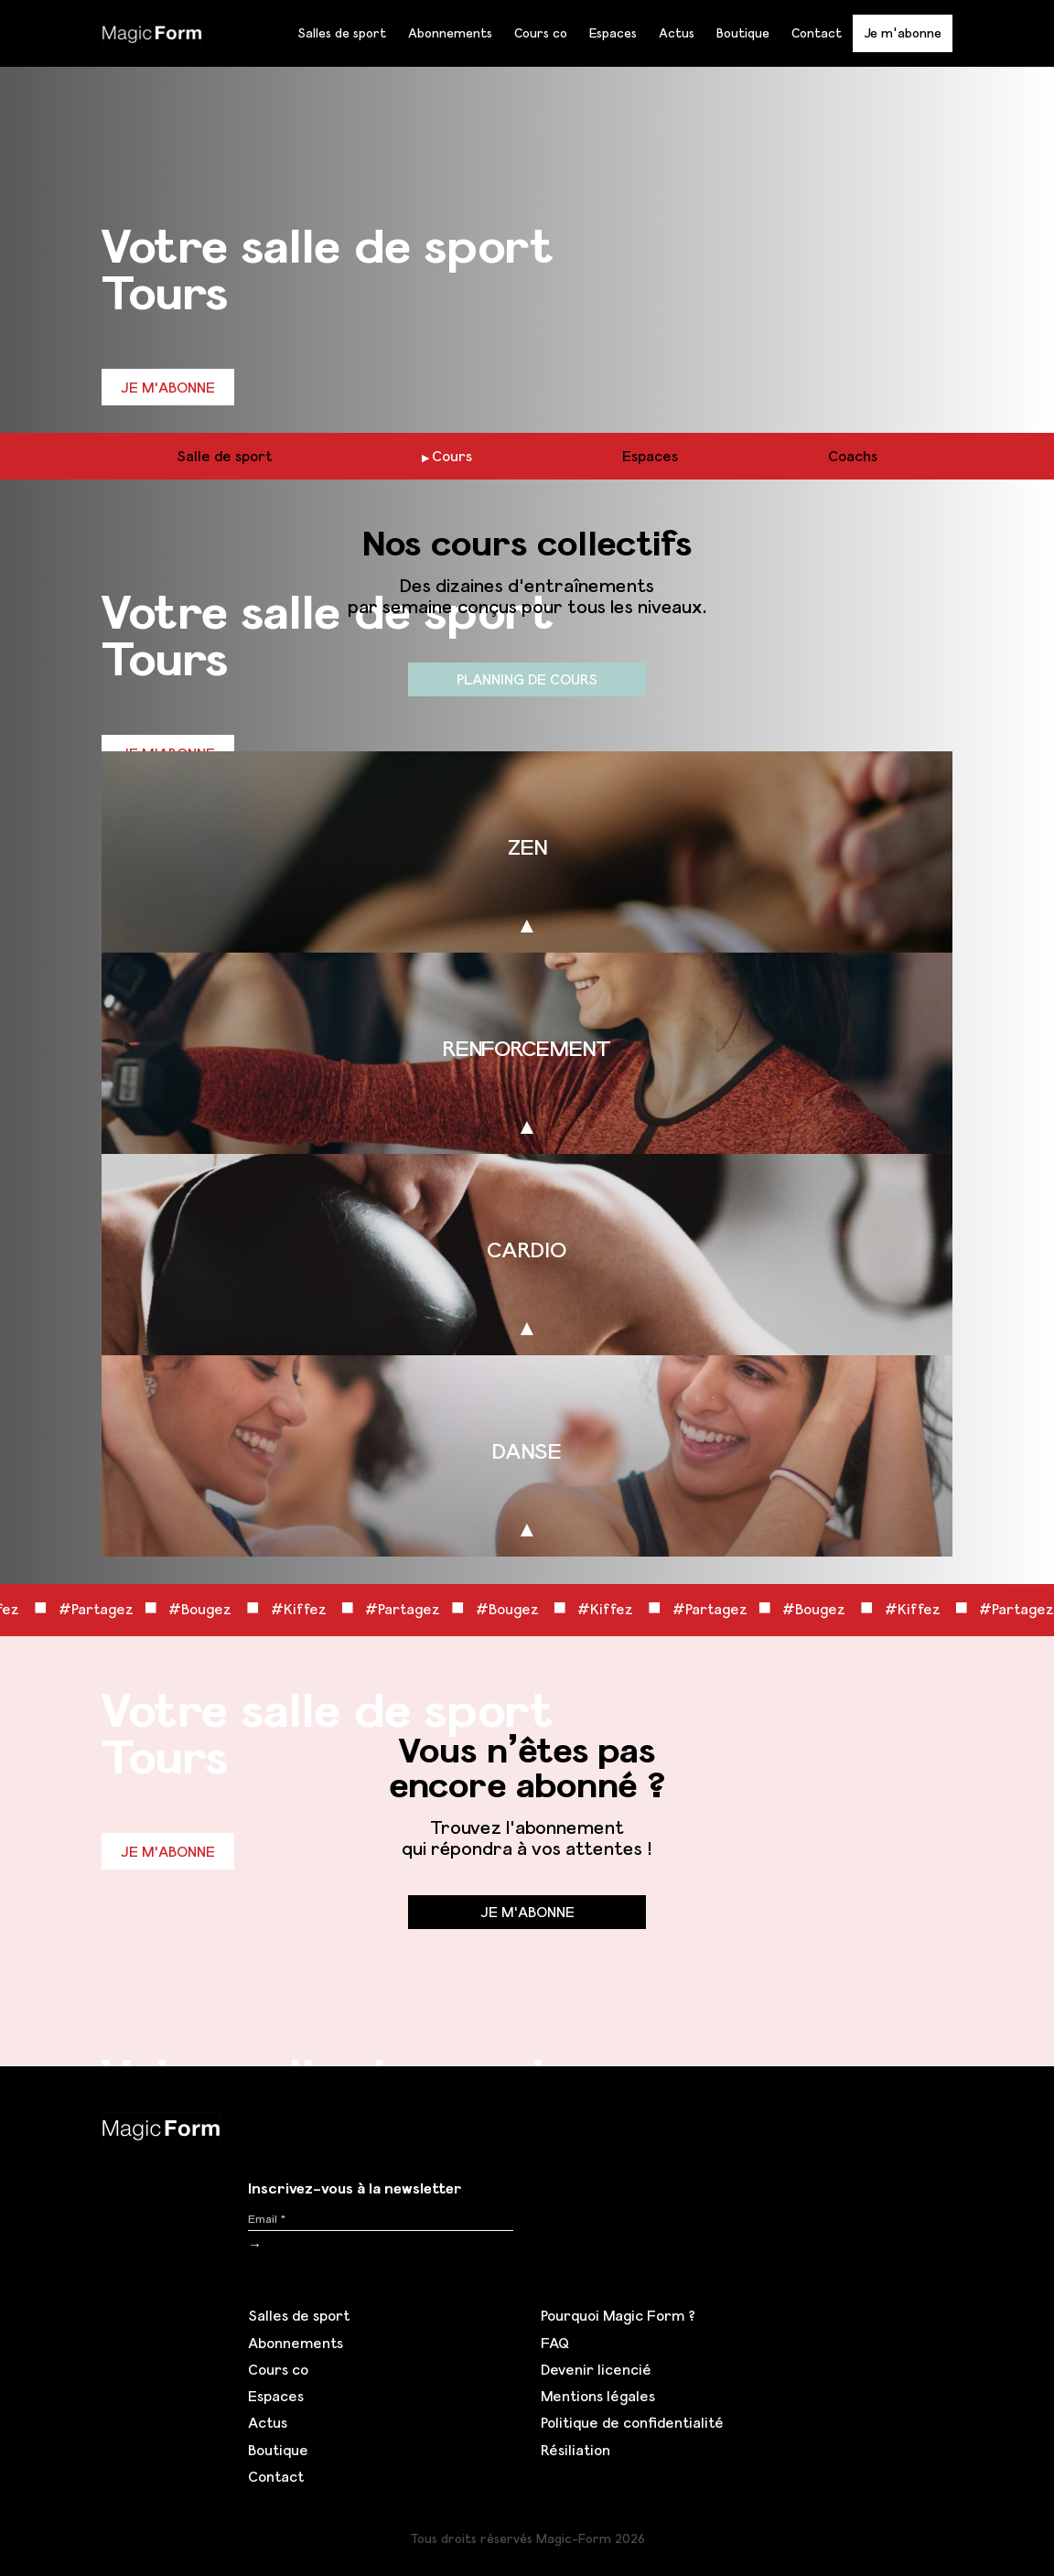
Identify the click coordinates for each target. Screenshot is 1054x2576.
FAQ (555, 2342)
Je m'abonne (902, 32)
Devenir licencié (596, 2369)
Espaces (613, 33)
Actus (676, 33)
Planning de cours (527, 679)
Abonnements (450, 33)
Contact (816, 33)
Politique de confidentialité (632, 2422)
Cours (452, 455)
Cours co (540, 33)
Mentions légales (598, 2395)
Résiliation (575, 2449)
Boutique (742, 33)
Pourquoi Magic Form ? (618, 2315)
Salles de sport (341, 33)
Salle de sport (224, 455)
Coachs (852, 455)
